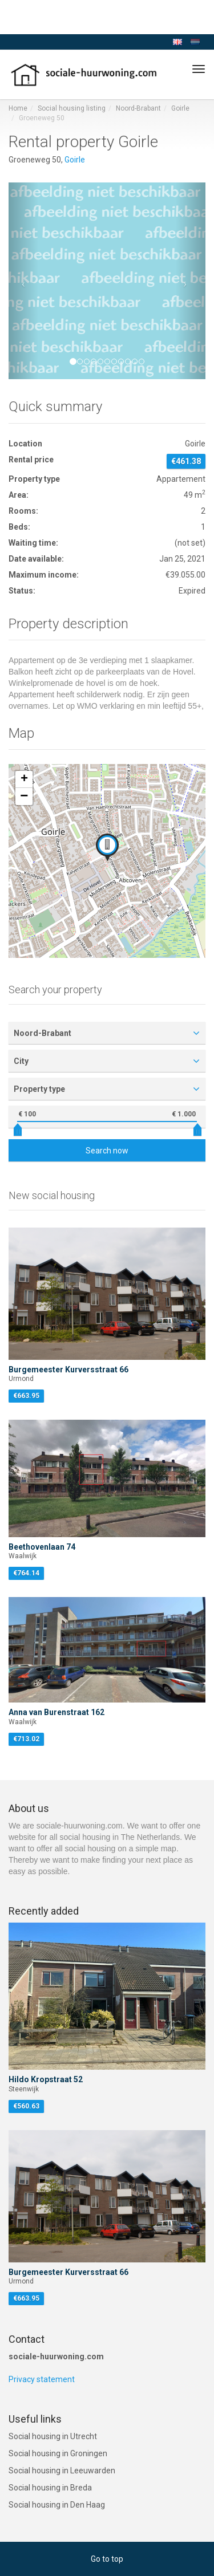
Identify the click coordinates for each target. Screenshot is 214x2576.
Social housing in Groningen (58, 2453)
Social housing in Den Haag (57, 2504)
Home (18, 108)
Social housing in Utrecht (53, 2436)
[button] (23, 280)
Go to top (107, 2558)
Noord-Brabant (138, 108)
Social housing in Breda (50, 2487)
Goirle (180, 108)
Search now (107, 1150)
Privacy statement (42, 2379)
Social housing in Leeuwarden (62, 2470)
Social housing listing (72, 108)
